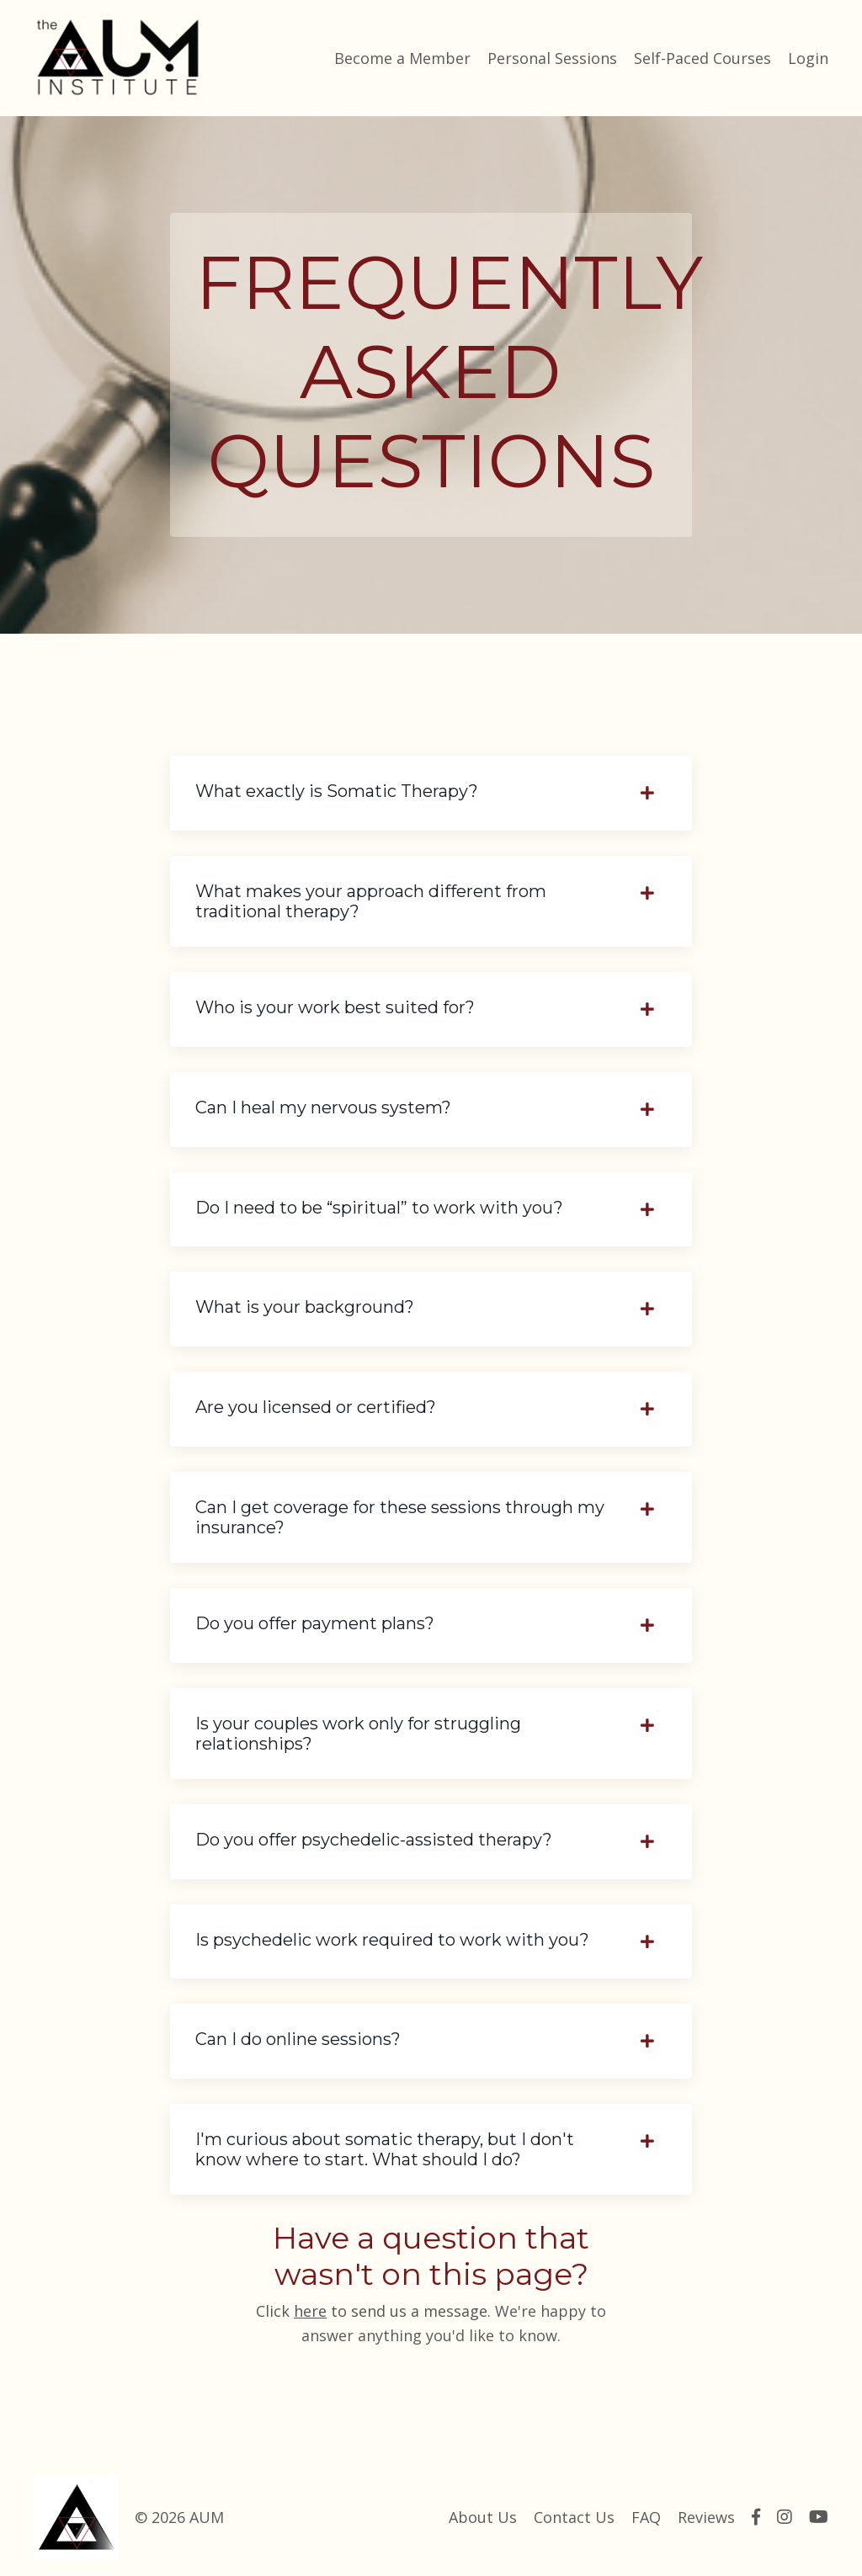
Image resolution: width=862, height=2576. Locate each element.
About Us (483, 2517)
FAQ (646, 2517)
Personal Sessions (552, 58)
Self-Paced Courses (702, 58)
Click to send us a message (371, 2311)
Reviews (706, 2517)
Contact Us (574, 2517)
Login (808, 58)
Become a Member (402, 58)
